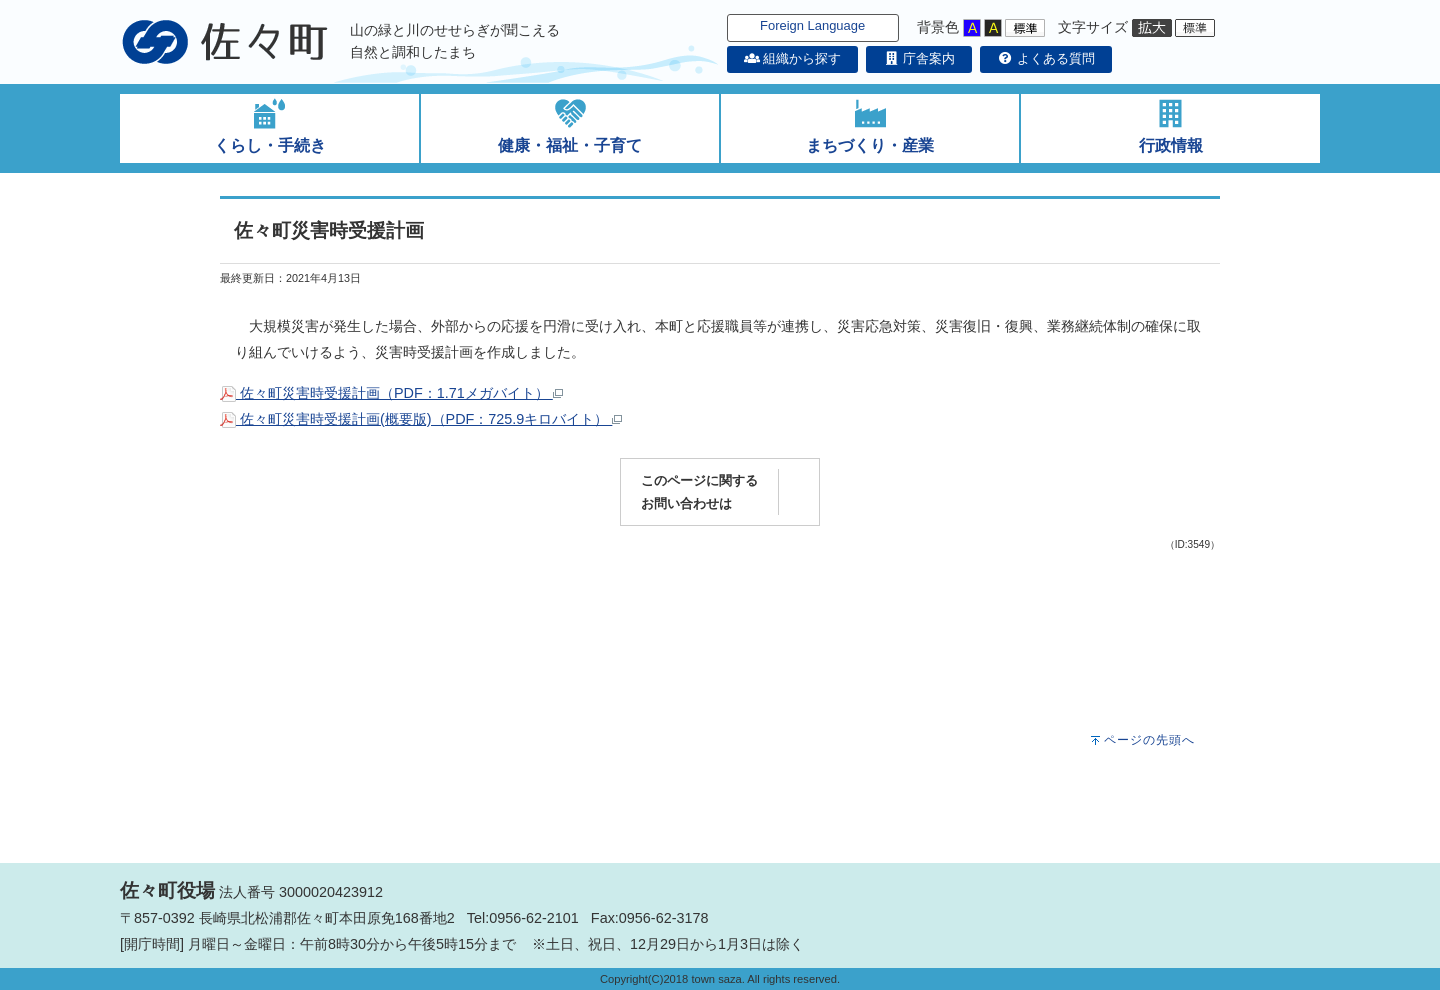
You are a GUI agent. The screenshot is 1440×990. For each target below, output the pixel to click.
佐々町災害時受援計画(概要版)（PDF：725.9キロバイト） (421, 419)
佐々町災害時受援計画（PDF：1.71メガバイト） (391, 393)
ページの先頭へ (1149, 740)
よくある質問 (1046, 58)
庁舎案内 (919, 58)
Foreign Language (812, 25)
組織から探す (793, 58)
